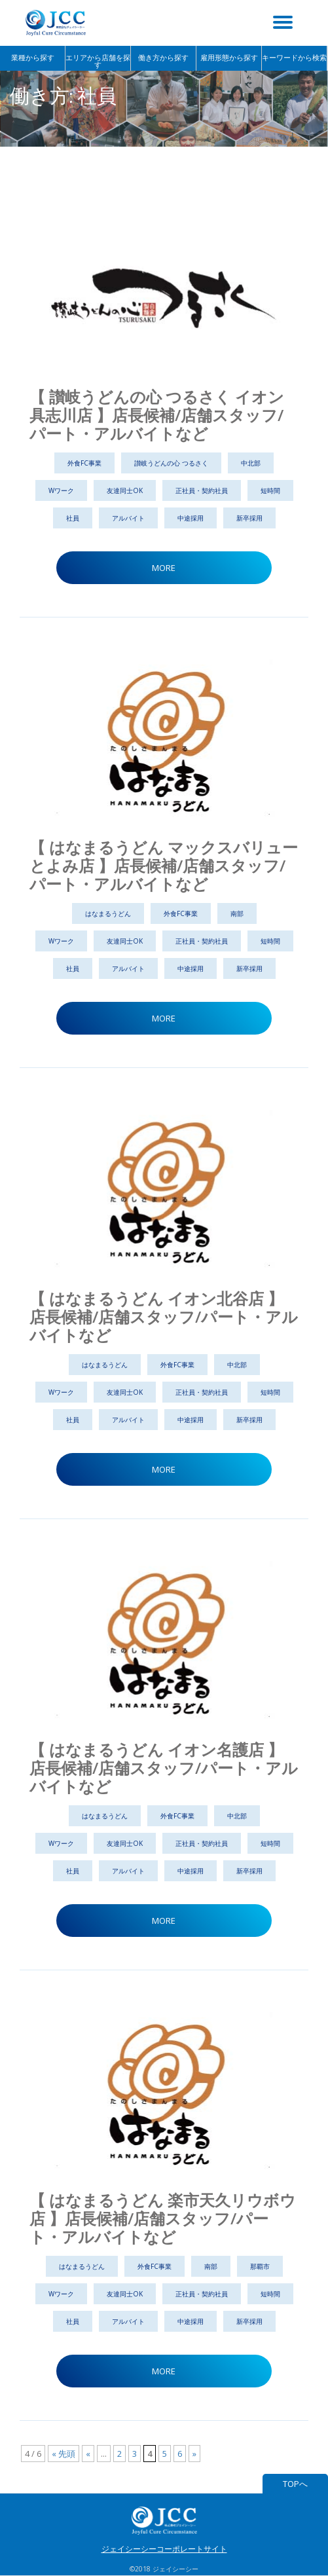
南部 (237, 913)
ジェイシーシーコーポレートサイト (164, 2548)
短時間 (270, 490)
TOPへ (295, 2484)
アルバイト (128, 518)
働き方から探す (163, 57)
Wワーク (61, 490)
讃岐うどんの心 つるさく (171, 463)
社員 (72, 518)
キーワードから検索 (294, 57)
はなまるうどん (108, 913)
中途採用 (190, 518)
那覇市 (260, 2266)
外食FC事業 (84, 463)
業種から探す (32, 57)
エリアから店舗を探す (97, 61)
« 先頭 (63, 2453)
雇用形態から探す (229, 57)
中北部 (251, 463)
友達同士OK (125, 490)
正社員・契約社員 (201, 490)
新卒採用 (249, 518)
